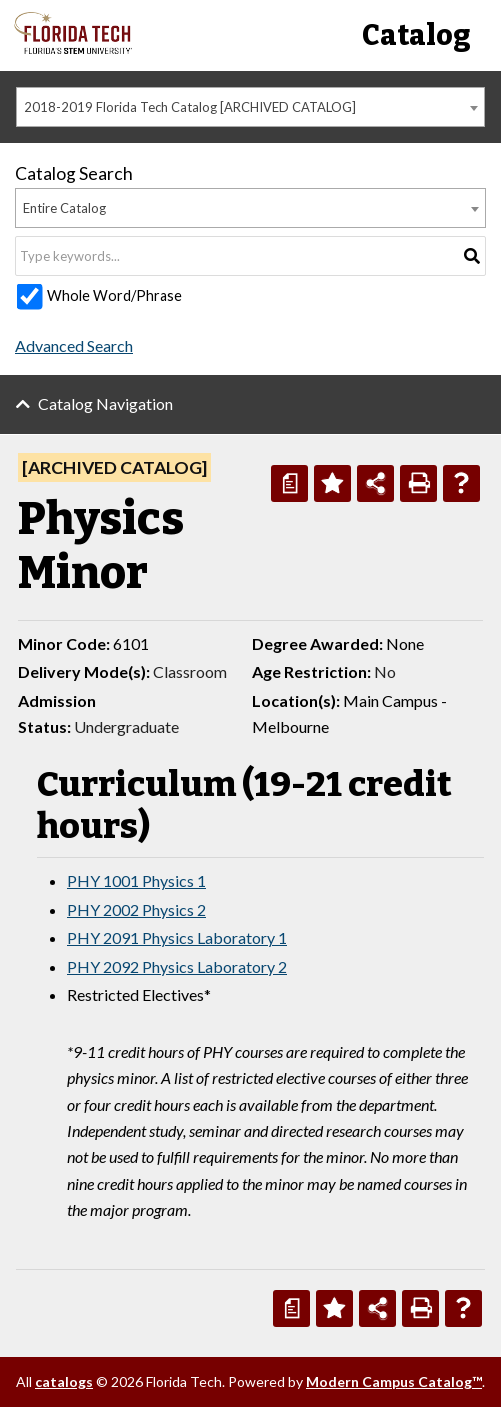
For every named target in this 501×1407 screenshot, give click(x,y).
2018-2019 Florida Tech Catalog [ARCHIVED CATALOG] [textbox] (190, 107)
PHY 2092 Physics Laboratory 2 (177, 966)
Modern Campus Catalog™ (394, 1381)
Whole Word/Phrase (114, 295)
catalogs (64, 1381)
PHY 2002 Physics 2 (136, 909)
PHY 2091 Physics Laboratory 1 (177, 937)
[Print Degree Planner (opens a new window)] (289, 483)
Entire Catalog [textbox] (64, 208)
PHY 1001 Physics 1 (136, 880)
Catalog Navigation (105, 403)
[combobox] (250, 107)
